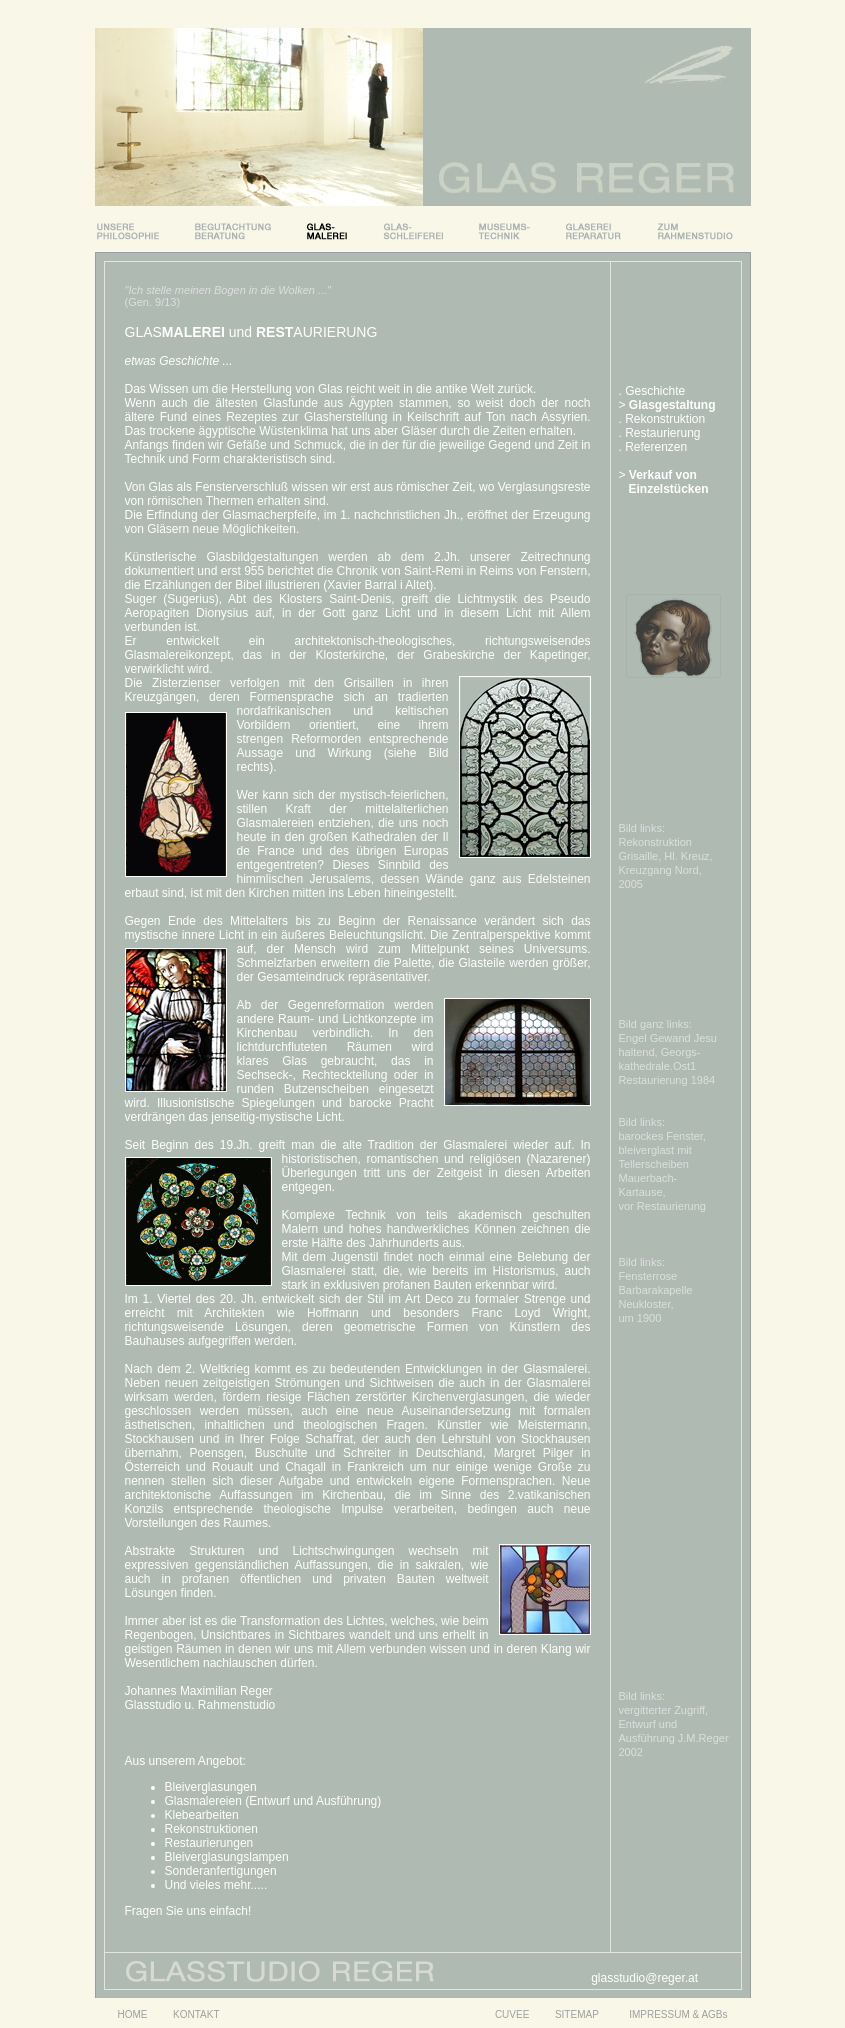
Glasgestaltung (672, 405)
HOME (132, 2014)
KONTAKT (196, 2014)
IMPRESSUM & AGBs (678, 2014)
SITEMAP (578, 2014)
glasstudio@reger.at (644, 1978)
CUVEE (512, 2014)
